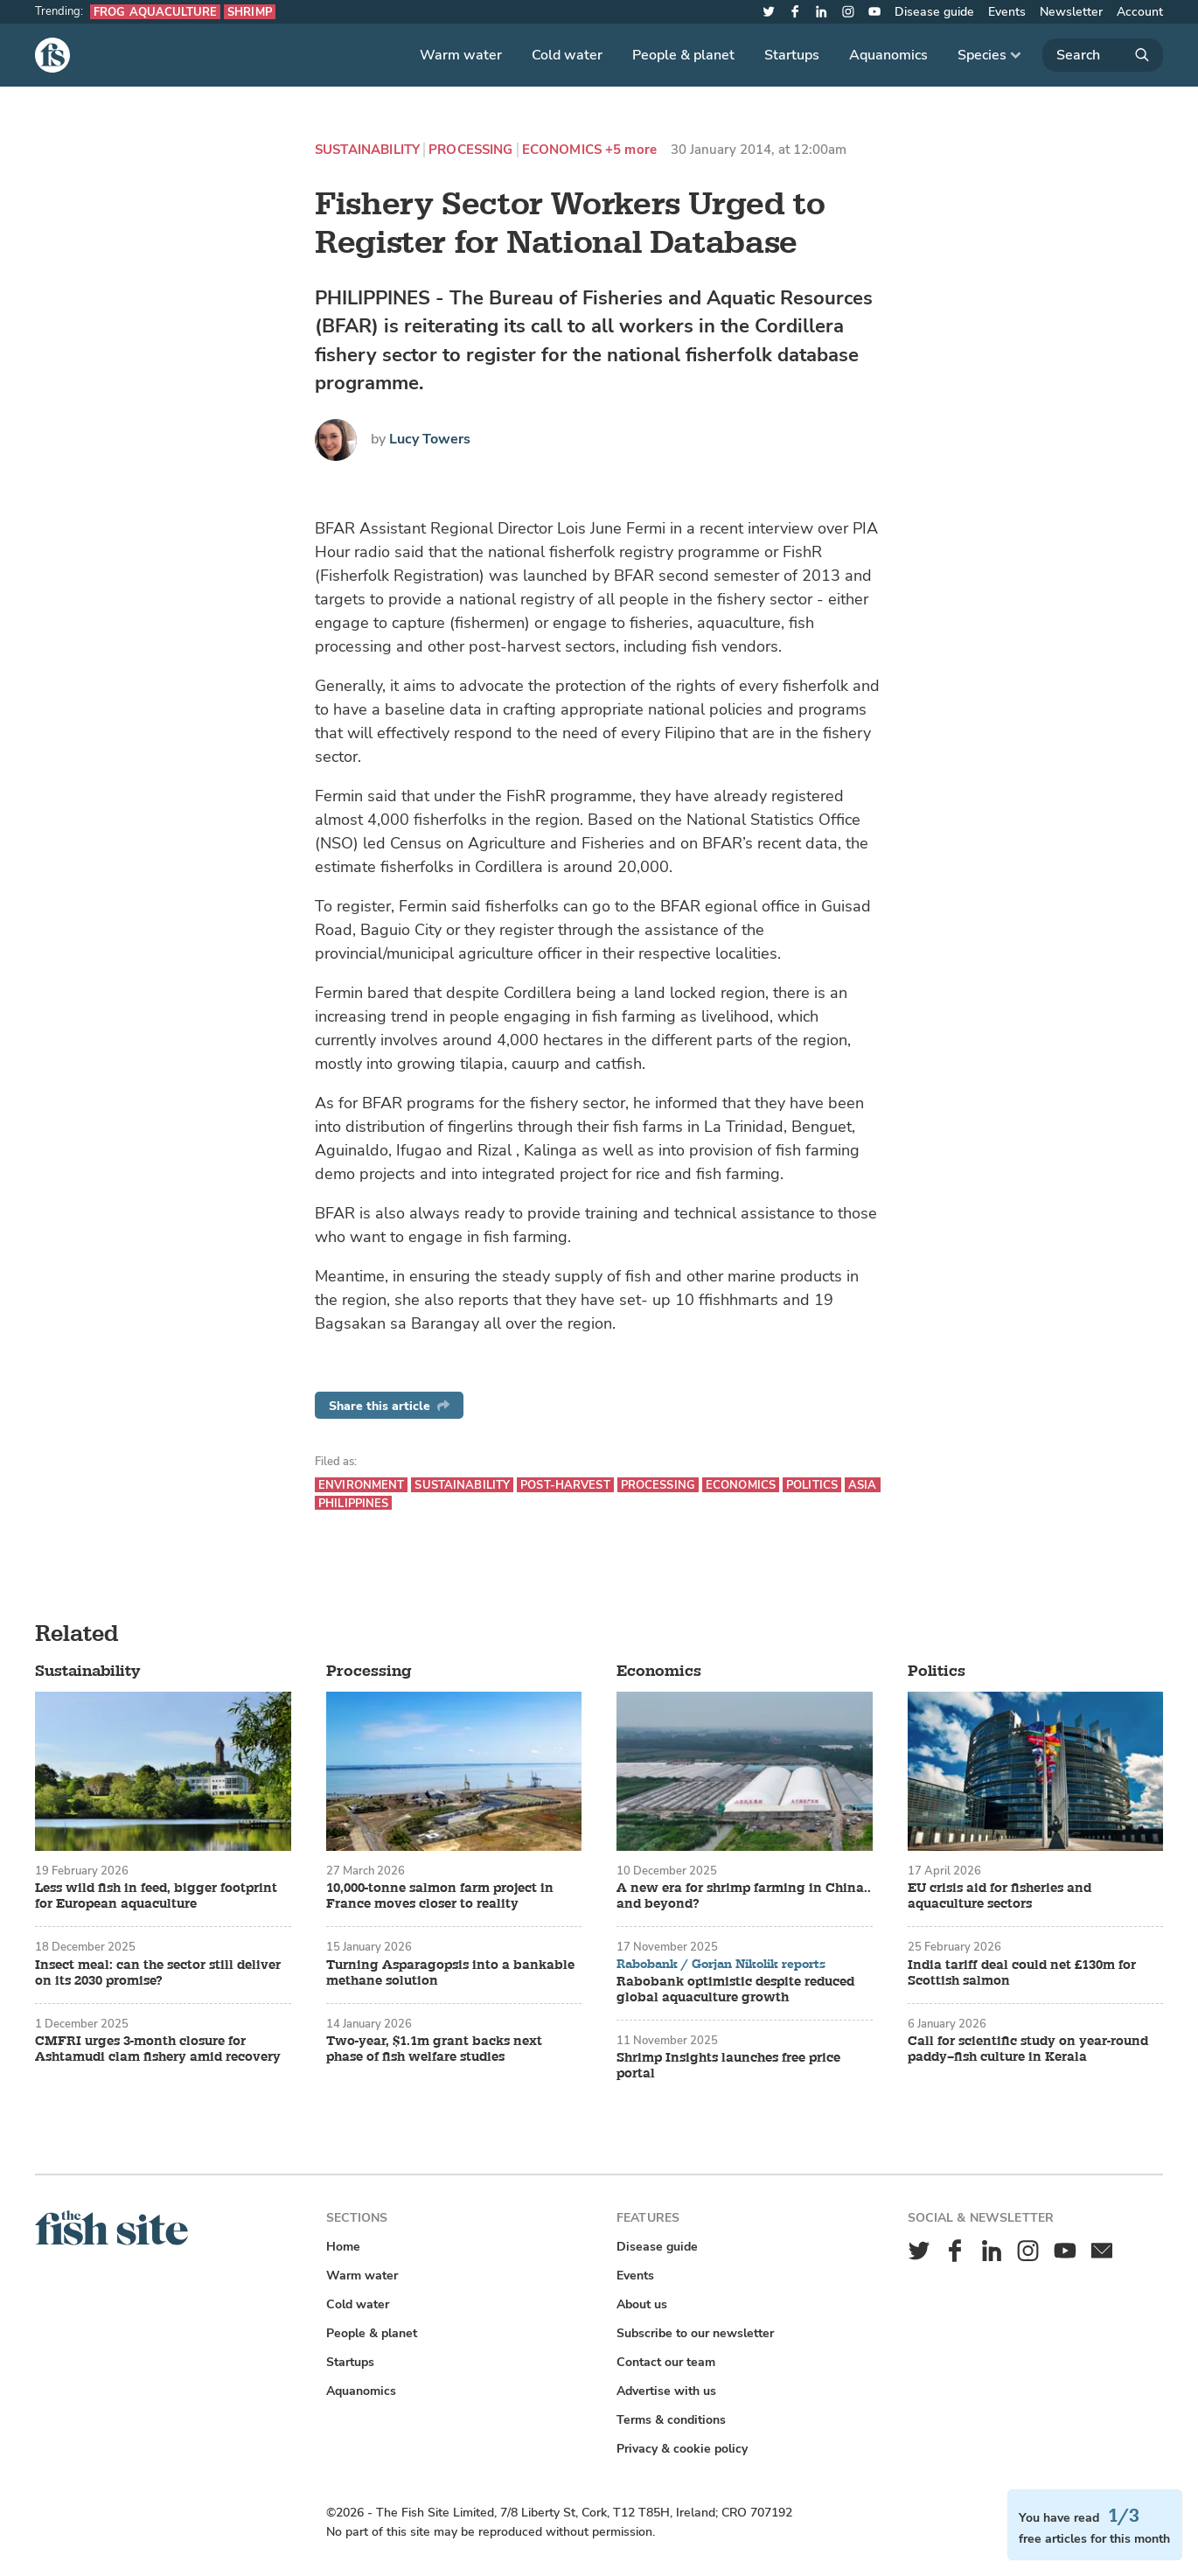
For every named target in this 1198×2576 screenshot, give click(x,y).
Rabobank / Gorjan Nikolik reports (720, 1965)
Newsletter (1071, 11)
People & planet (683, 55)
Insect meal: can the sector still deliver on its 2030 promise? (158, 1973)
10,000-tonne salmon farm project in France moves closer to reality (440, 1896)
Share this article (389, 1406)
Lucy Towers (429, 439)
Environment (361, 1484)
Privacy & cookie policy (682, 2448)
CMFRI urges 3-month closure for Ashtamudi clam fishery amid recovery (158, 2049)
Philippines (353, 1503)
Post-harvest (565, 1484)
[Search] (1102, 55)
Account (1140, 11)
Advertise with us (666, 2391)
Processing (470, 150)
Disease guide (934, 11)
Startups (791, 55)
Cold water (567, 55)
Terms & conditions (671, 2420)
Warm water (461, 55)
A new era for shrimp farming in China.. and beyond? (743, 1896)
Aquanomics (888, 55)
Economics (562, 150)
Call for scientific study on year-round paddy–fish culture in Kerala (1028, 2049)
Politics (812, 1484)
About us (641, 2304)
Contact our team (665, 2362)
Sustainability (367, 150)
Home (343, 2246)
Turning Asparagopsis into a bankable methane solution (450, 1973)
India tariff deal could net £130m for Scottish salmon (1022, 1973)
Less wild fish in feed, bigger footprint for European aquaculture (156, 1896)
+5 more (631, 150)
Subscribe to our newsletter (695, 2333)
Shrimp (249, 11)
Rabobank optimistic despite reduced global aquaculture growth (735, 1990)
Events (1007, 11)
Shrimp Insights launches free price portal (728, 2066)
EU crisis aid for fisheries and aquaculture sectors (999, 1896)
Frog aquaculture (155, 11)
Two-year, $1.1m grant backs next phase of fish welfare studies (434, 2049)
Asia (862, 1484)
